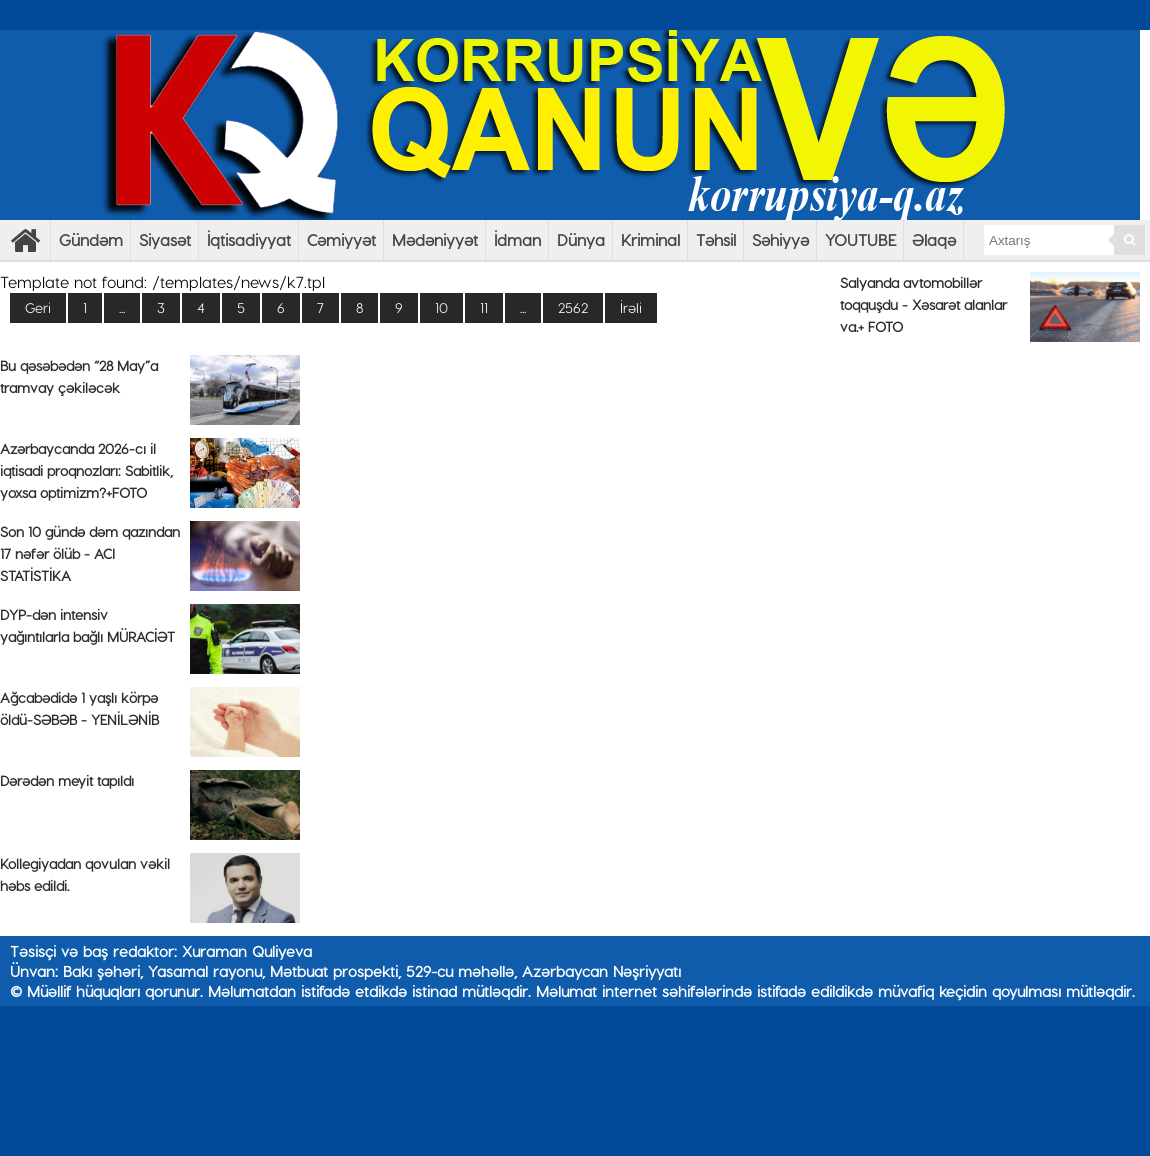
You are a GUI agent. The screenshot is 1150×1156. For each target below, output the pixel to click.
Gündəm (91, 239)
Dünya (581, 239)
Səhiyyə (780, 239)
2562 (573, 307)
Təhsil (716, 239)
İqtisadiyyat (249, 239)
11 (484, 307)
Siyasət (165, 239)
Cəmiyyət (341, 239)
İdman (517, 239)
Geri (38, 307)
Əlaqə (934, 239)
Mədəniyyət (435, 239)
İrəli (631, 307)
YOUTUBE (860, 239)
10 (441, 307)
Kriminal (650, 239)
